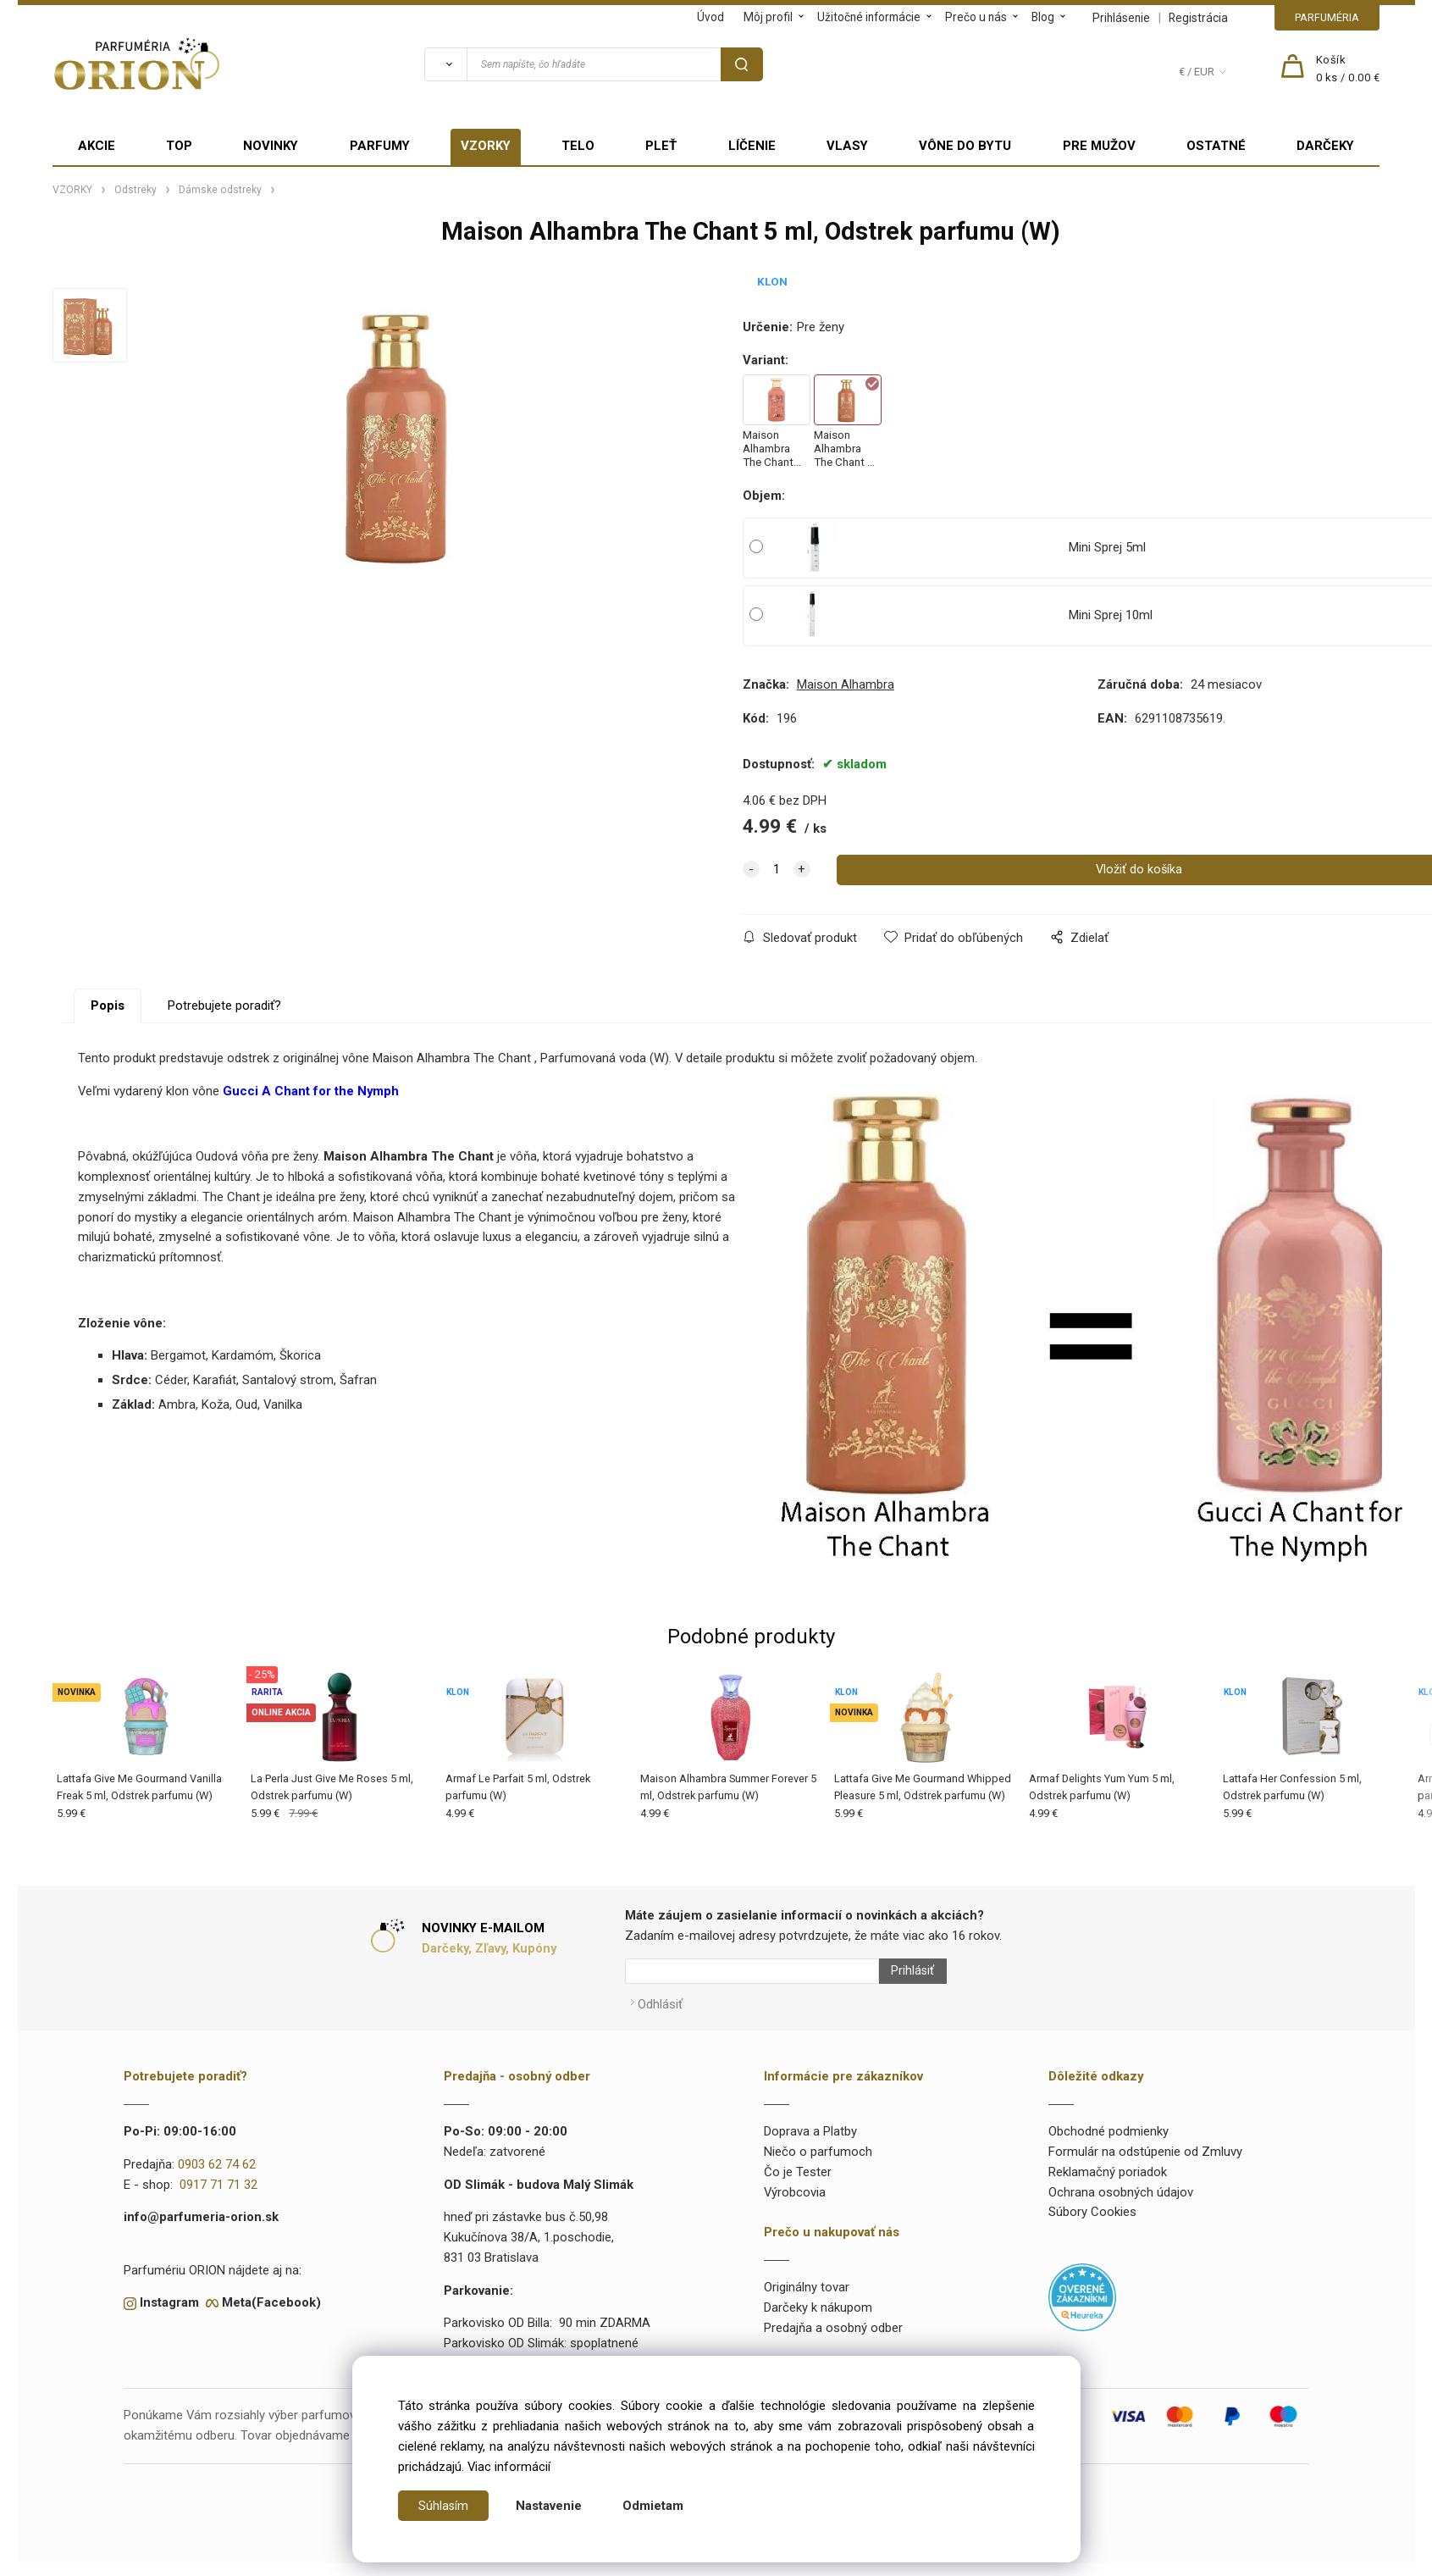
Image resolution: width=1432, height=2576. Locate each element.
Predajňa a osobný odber (833, 2319)
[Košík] (1348, 69)
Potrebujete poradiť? (224, 1005)
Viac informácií (508, 2466)
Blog (1042, 17)
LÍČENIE (752, 145)
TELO (577, 145)
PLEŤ (661, 145)
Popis (107, 1005)
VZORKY (486, 145)
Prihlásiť (905, 1971)
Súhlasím (443, 2505)
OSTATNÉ (1216, 145)
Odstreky (135, 190)
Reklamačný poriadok (1107, 2163)
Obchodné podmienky (1108, 2123)
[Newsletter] (752, 1971)
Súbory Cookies (1092, 2204)
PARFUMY (380, 145)
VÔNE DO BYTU (965, 145)
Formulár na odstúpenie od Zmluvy (1145, 2143)
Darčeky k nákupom (818, 2299)
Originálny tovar (806, 2278)
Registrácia (1198, 18)
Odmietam (653, 2505)
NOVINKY (270, 145)
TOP (179, 145)
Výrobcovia (795, 2183)
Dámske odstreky (220, 190)
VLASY (847, 145)
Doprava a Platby (810, 2123)
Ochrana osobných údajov (1120, 2183)
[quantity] (776, 870)
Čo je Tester (798, 2163)
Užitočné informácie (869, 17)
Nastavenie (550, 2505)
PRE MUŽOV (1099, 145)
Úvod (710, 17)
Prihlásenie (1121, 18)
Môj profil (768, 17)
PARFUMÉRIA (1327, 17)
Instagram (169, 2294)
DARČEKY (1325, 145)
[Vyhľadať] (445, 64)
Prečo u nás (976, 17)
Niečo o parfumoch (818, 2143)
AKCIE (96, 145)
